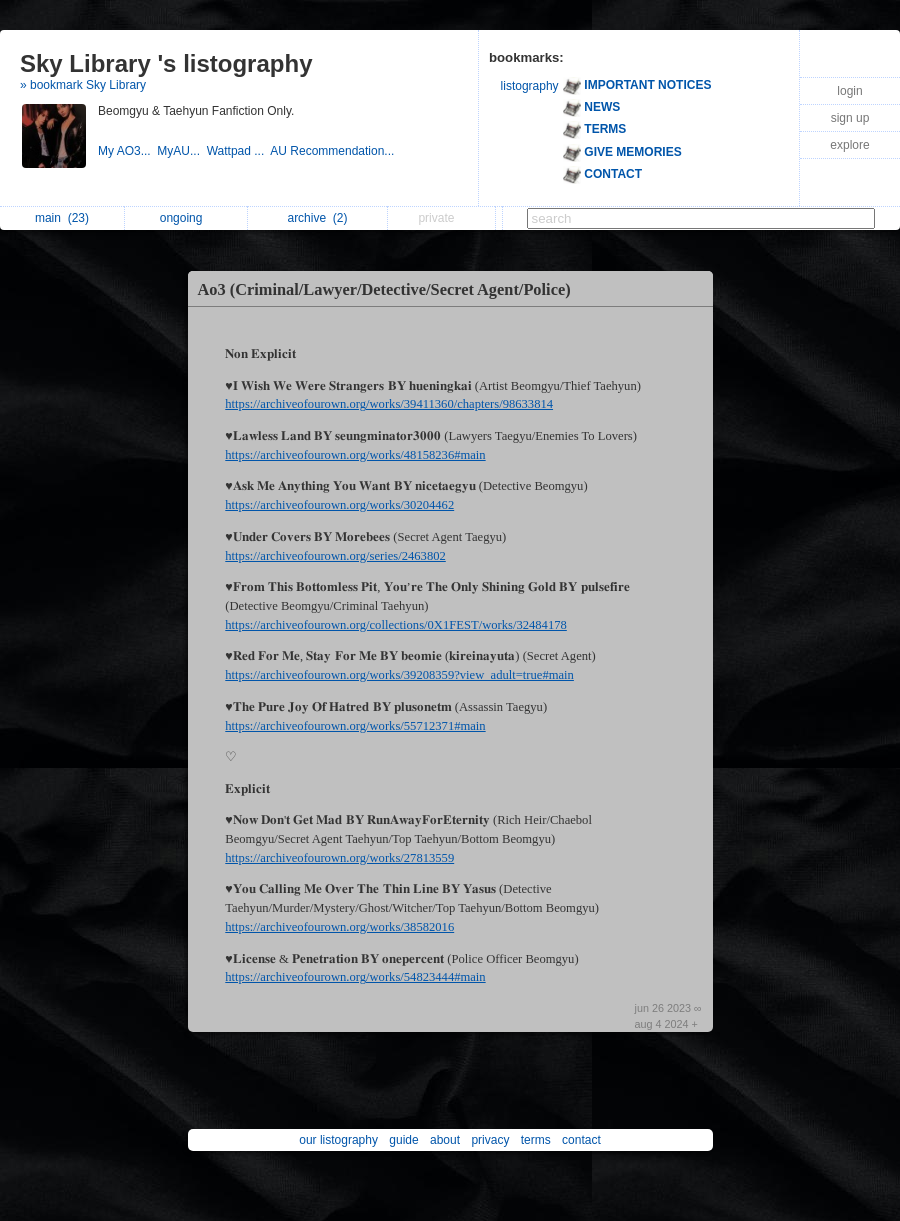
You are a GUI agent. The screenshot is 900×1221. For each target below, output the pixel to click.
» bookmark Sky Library (83, 85)
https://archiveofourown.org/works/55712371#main (355, 726)
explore (849, 145)
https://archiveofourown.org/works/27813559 (339, 858)
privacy (490, 1140)
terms (536, 1140)
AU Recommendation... (333, 151)
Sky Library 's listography (166, 63)
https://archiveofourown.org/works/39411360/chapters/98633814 (389, 404)
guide (403, 1140)
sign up (850, 118)
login (849, 91)
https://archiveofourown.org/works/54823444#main (355, 977)
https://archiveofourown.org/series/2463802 (335, 556)
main (62, 218)
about (445, 1140)
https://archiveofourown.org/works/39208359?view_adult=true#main (399, 675)
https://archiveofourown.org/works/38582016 (339, 927)
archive (317, 218)
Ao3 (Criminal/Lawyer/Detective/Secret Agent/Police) (384, 289)
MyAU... (181, 151)
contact (581, 1140)
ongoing (186, 218)
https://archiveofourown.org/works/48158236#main (355, 455)
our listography (338, 1140)
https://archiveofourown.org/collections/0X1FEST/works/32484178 (396, 625)
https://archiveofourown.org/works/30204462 (339, 505)
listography (530, 86)
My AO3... (127, 151)
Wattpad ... (239, 151)
